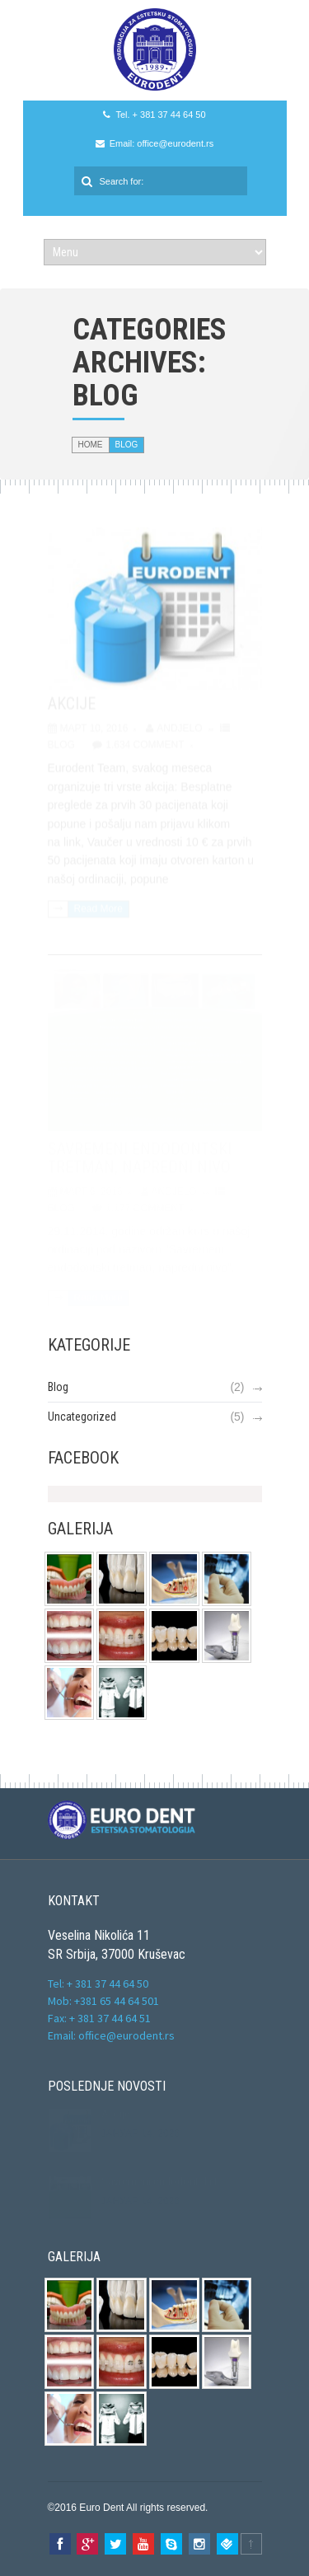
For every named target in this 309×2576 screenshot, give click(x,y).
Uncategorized (82, 1416)
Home (90, 444)
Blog (58, 1386)
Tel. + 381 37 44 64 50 (160, 114)
